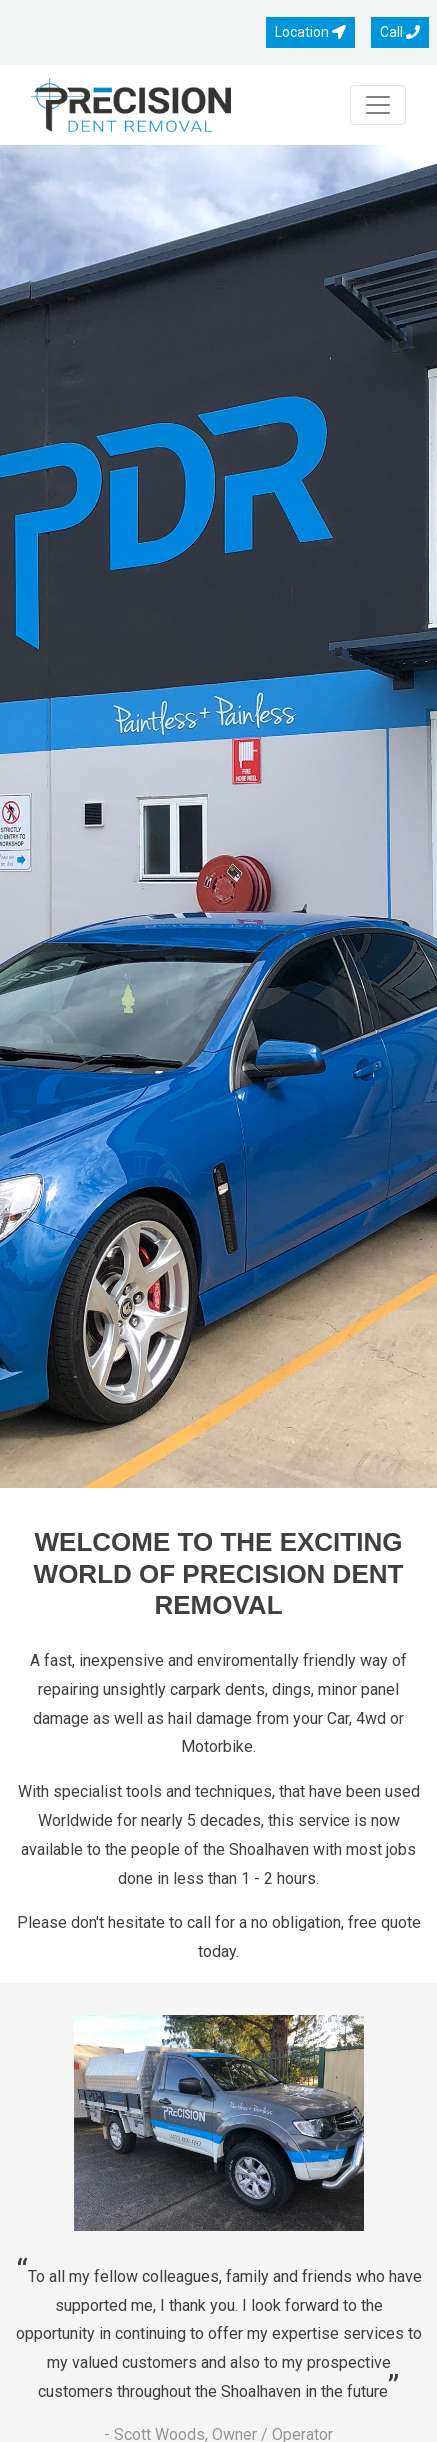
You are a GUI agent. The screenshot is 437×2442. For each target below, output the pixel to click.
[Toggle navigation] (378, 105)
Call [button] (400, 32)
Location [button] (310, 32)
